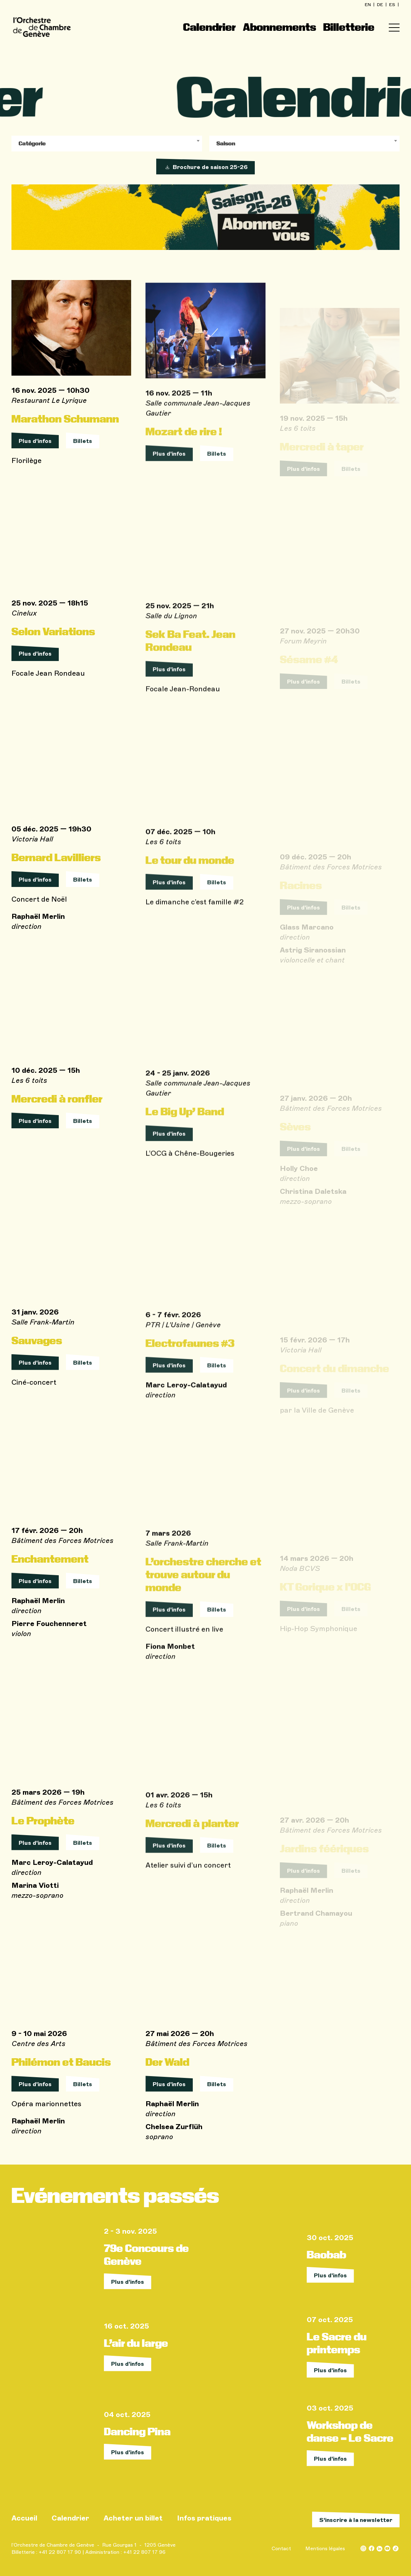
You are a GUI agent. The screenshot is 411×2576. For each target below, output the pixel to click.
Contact (281, 2549)
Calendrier (209, 27)
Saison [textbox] (225, 143)
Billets (82, 453)
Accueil (24, 2518)
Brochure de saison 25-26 (205, 167)
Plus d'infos (35, 453)
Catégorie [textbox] (32, 143)
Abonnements (279, 27)
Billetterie (348, 27)
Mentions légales (325, 2549)
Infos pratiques (204, 2518)
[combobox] (106, 143)
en (368, 4)
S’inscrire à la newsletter (355, 2520)
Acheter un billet (133, 2518)
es (392, 4)
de (380, 4)
